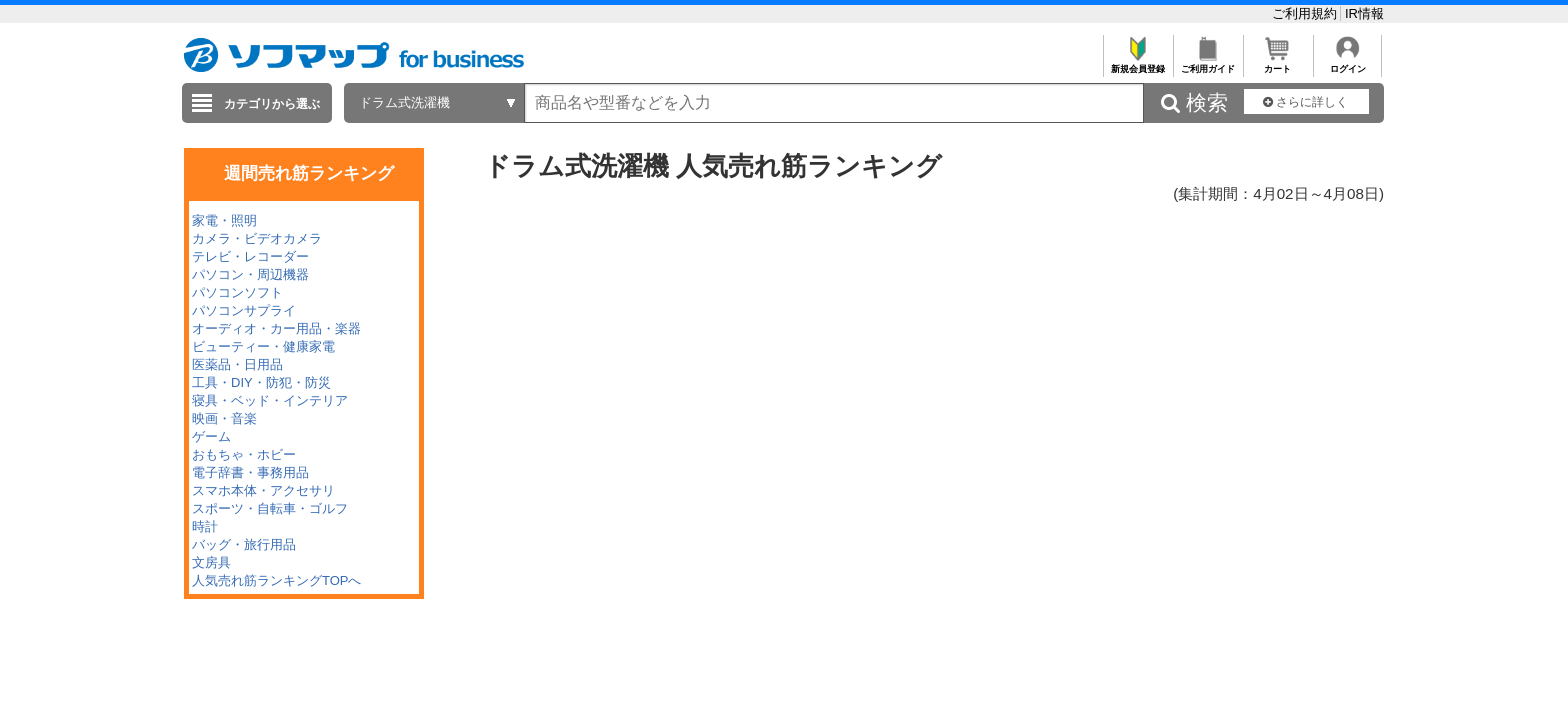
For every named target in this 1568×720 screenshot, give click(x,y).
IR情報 (1364, 13)
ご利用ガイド (1207, 63)
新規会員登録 (1137, 63)
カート (1277, 63)
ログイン (1347, 63)
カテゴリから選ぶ (272, 104)
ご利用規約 (1306, 13)
